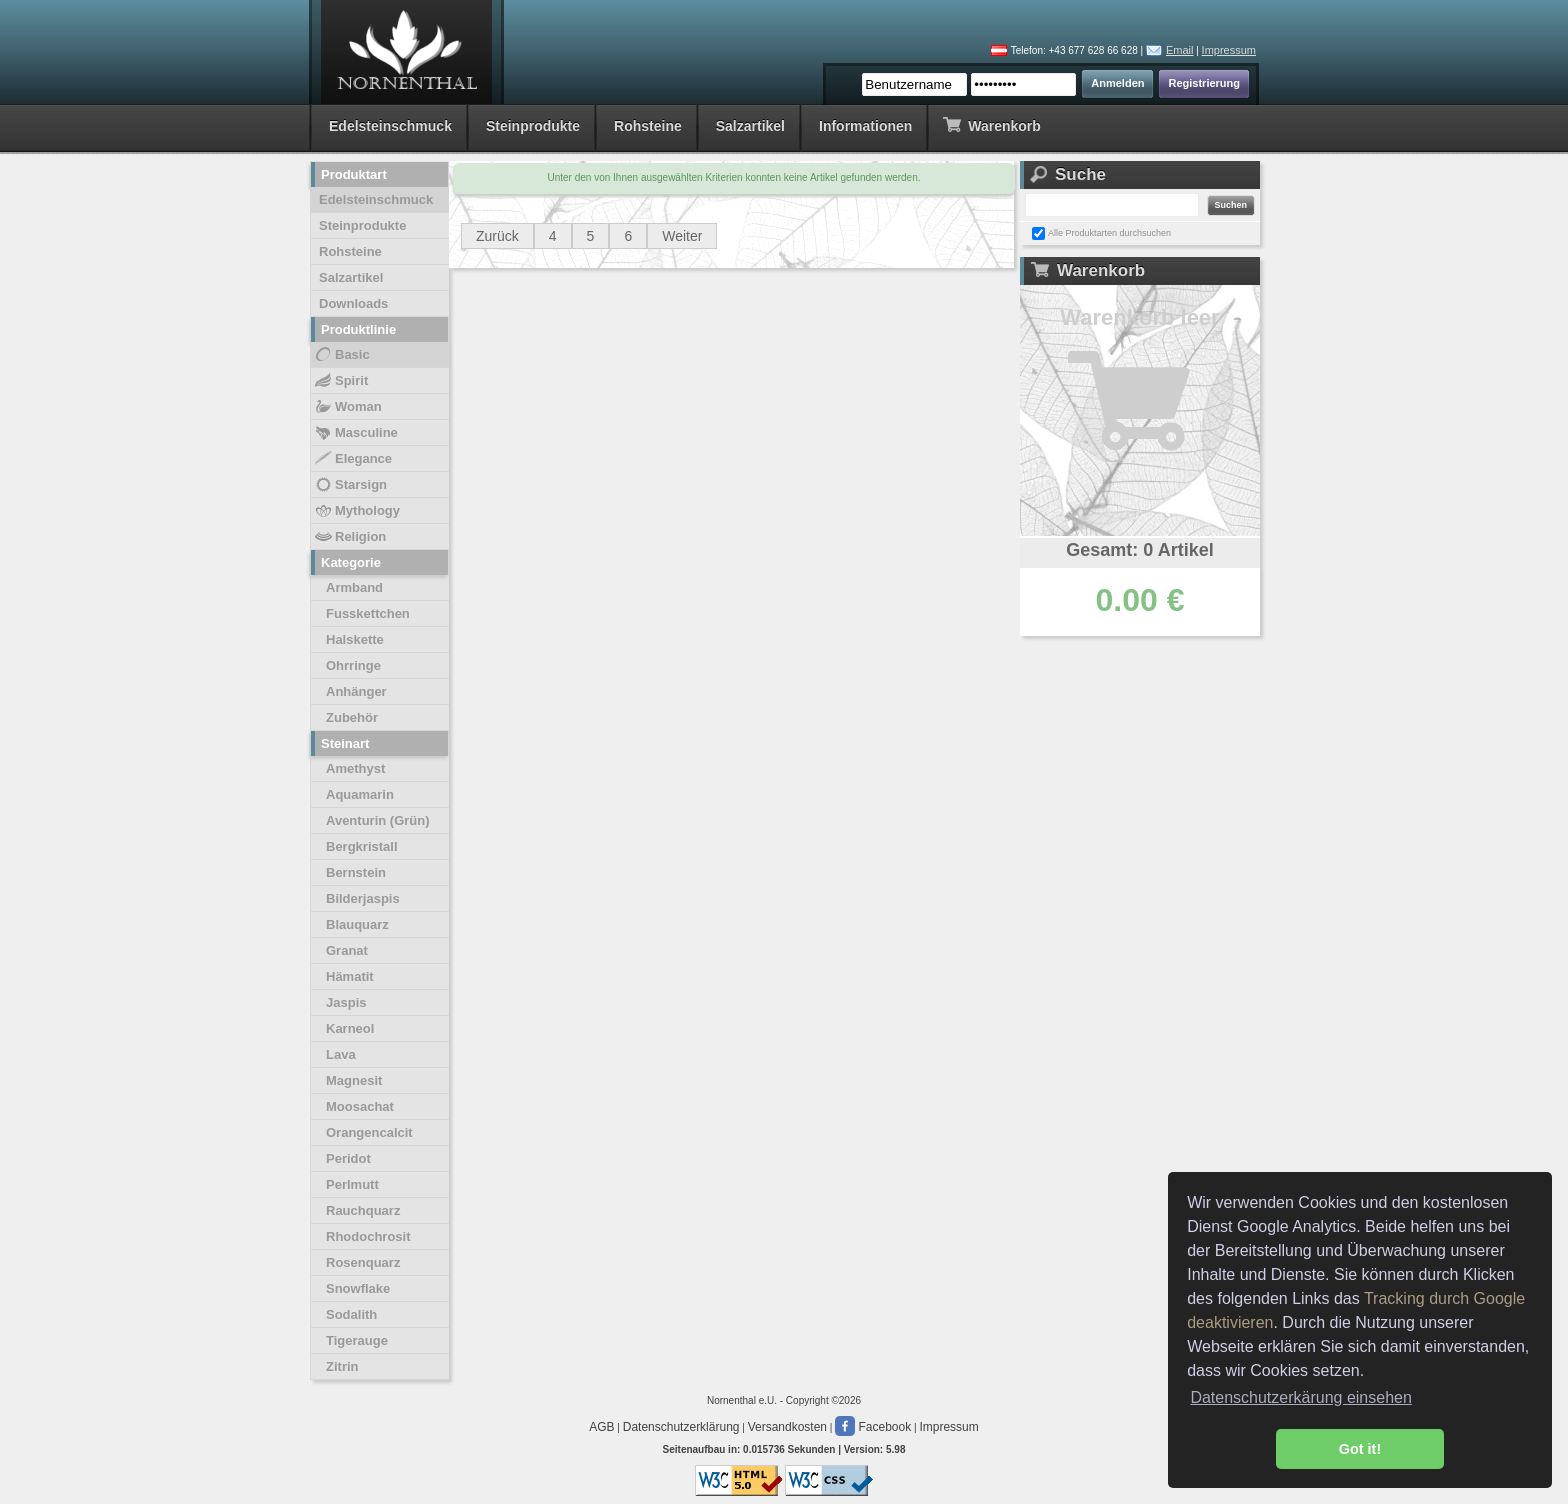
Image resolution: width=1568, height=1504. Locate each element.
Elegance (352, 459)
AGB (601, 1427)
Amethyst (355, 768)
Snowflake (358, 1288)
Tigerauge (357, 1340)
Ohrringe (353, 665)
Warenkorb (991, 124)
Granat (347, 950)
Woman (347, 407)
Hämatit (350, 976)
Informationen (865, 126)
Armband (354, 587)
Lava (341, 1054)
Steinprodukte (533, 126)
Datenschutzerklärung (681, 1427)
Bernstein (356, 872)
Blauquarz (357, 924)
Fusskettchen (368, 613)
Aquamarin (360, 794)
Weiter (682, 236)
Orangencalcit (369, 1132)
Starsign (350, 485)
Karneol (350, 1028)
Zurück (497, 236)
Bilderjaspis (363, 898)
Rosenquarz (363, 1262)
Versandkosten (787, 1427)
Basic (341, 355)
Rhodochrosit (368, 1236)
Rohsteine (648, 126)
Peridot (348, 1158)
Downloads (353, 303)
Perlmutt (352, 1184)
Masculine (355, 433)
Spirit (340, 381)
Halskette (355, 639)
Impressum (1229, 50)
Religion (349, 537)
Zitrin (342, 1366)
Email (1180, 50)
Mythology (356, 511)
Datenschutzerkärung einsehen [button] (1300, 1397)
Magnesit (354, 1080)
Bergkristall (362, 846)
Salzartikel (750, 126)
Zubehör (352, 717)
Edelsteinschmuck (390, 126)
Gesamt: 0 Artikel (1139, 550)
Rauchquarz (363, 1210)
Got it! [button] (1360, 1449)
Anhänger (356, 691)
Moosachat (360, 1106)
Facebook (873, 1427)
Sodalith (351, 1314)
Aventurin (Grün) (378, 820)
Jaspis (346, 1002)
